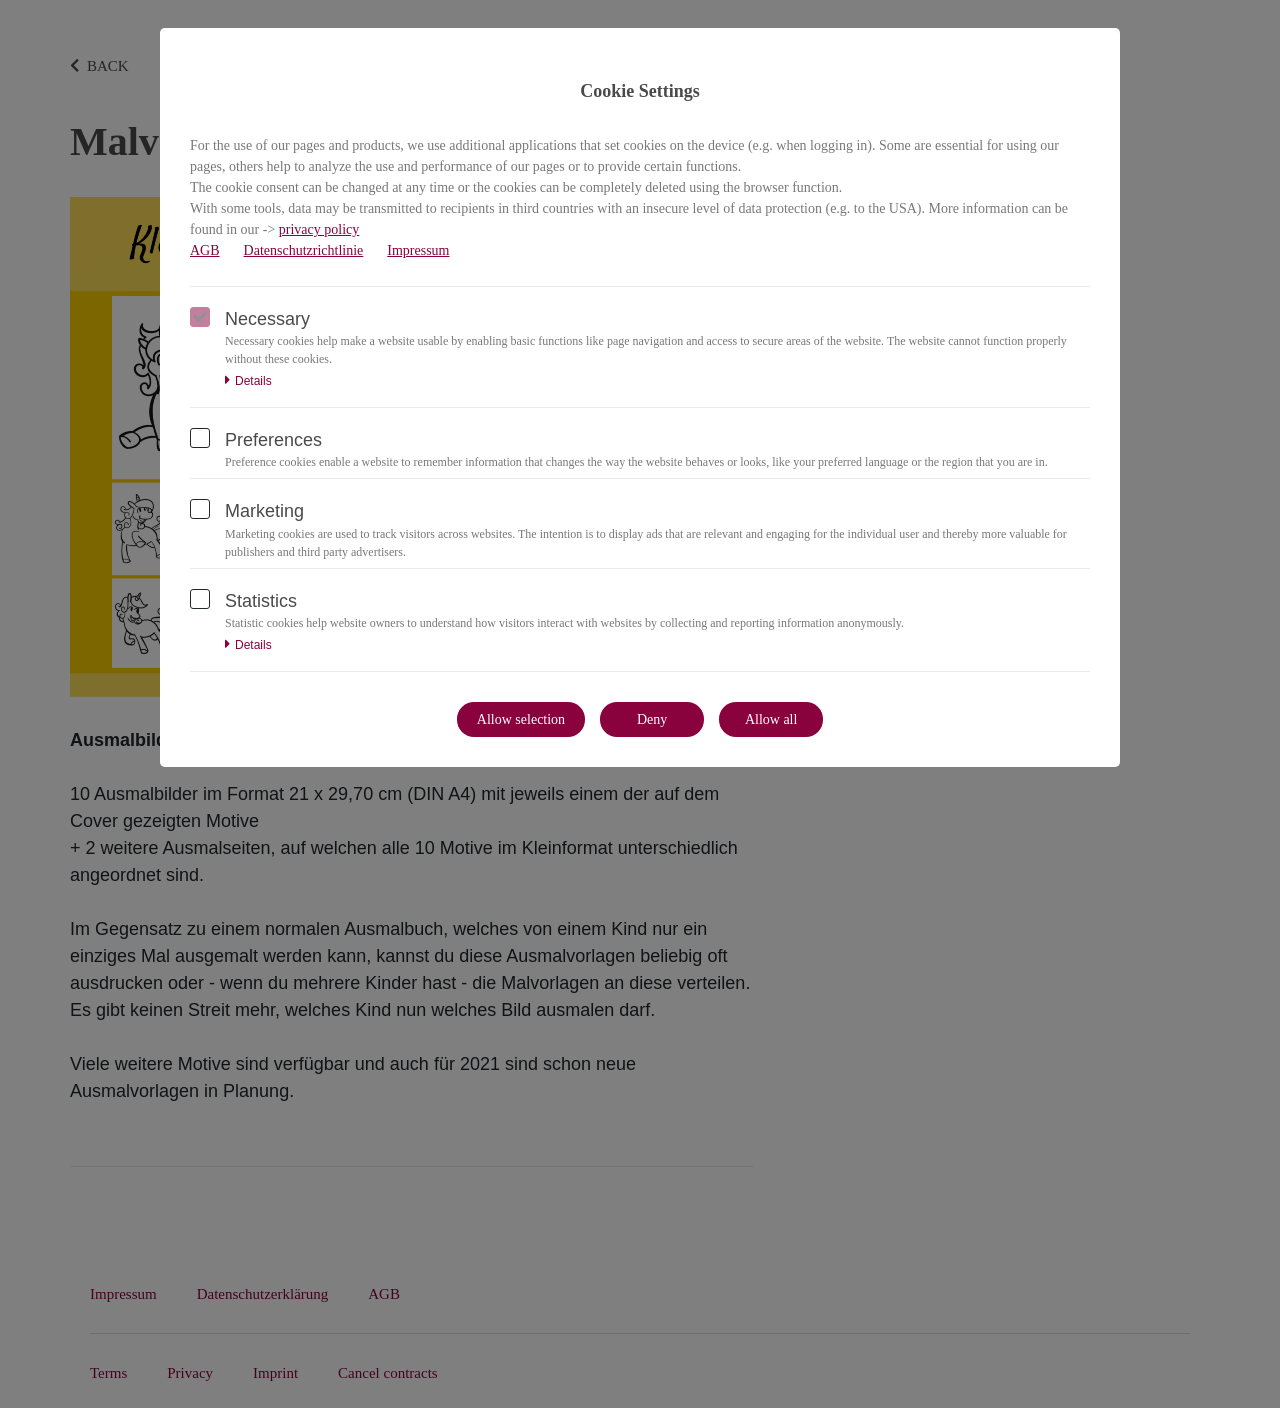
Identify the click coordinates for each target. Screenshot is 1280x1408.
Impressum (418, 250)
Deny (652, 719)
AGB (205, 250)
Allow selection (521, 719)
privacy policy (319, 229)
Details (248, 381)
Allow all (771, 719)
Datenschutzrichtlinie (304, 250)
